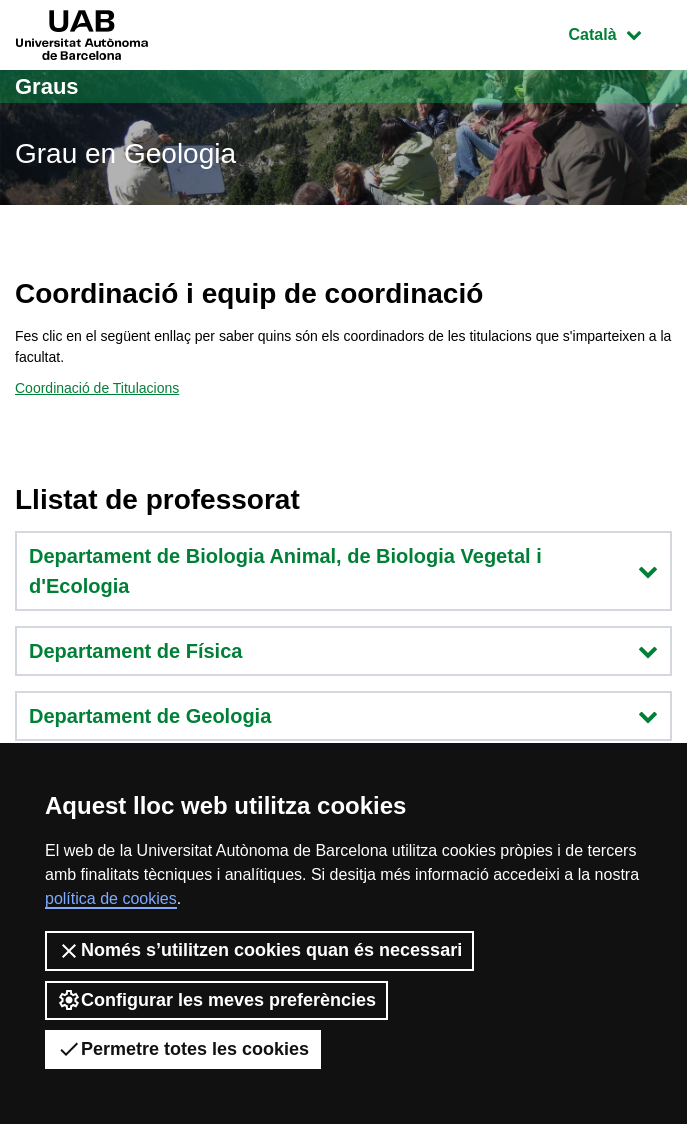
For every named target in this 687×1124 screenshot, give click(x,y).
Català (620, 32)
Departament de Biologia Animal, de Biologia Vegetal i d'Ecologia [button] (343, 571)
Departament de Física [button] (343, 651)
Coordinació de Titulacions (97, 388)
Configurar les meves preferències (216, 1000)
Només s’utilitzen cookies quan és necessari (259, 951)
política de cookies (111, 898)
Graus (47, 86)
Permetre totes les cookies (183, 1049)
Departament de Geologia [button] (343, 716)
